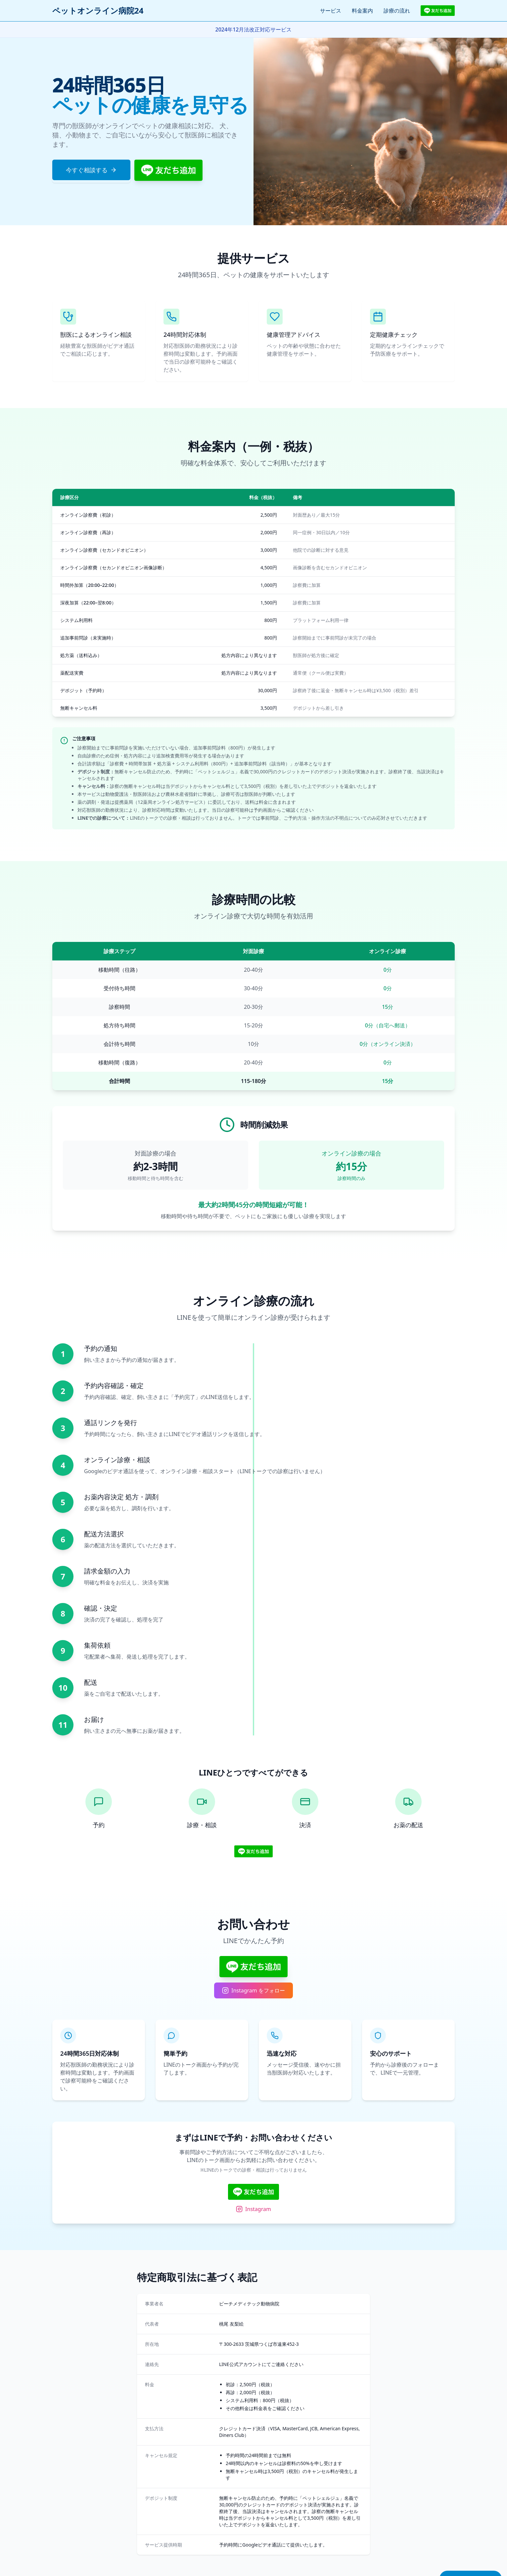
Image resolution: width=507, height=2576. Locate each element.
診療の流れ (397, 10)
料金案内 (362, 10)
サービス (330, 10)
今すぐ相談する (91, 170)
